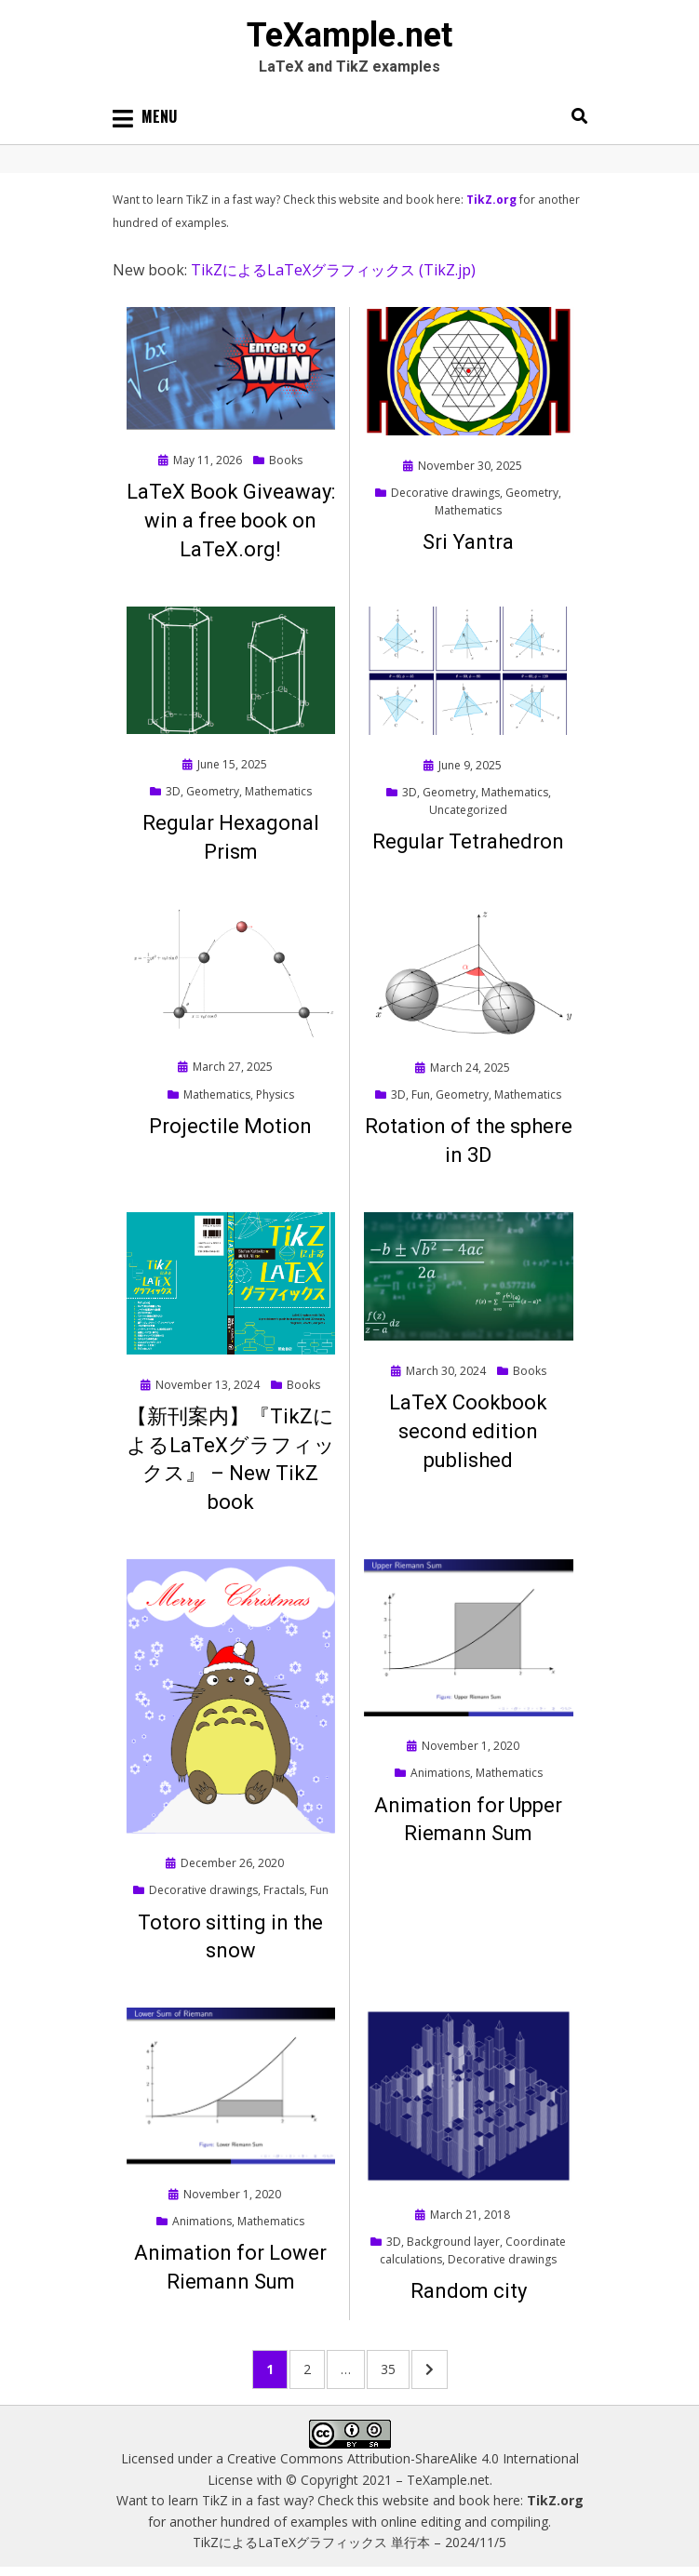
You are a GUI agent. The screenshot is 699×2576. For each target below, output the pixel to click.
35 (395, 2368)
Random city (468, 2290)
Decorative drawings (445, 493)
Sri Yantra (468, 542)
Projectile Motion (230, 1126)
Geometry (531, 493)
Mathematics (468, 510)
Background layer (453, 2241)
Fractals (283, 1890)
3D (173, 791)
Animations (440, 1773)
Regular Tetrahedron (468, 841)
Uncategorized (468, 810)
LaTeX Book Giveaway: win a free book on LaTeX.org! (231, 520)
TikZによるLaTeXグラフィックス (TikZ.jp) (333, 270)
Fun (420, 1094)
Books (285, 460)
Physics (275, 1094)
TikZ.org (491, 199)
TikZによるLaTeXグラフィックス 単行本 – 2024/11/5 (349, 2542)
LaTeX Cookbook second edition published (468, 1431)
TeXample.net (349, 35)
